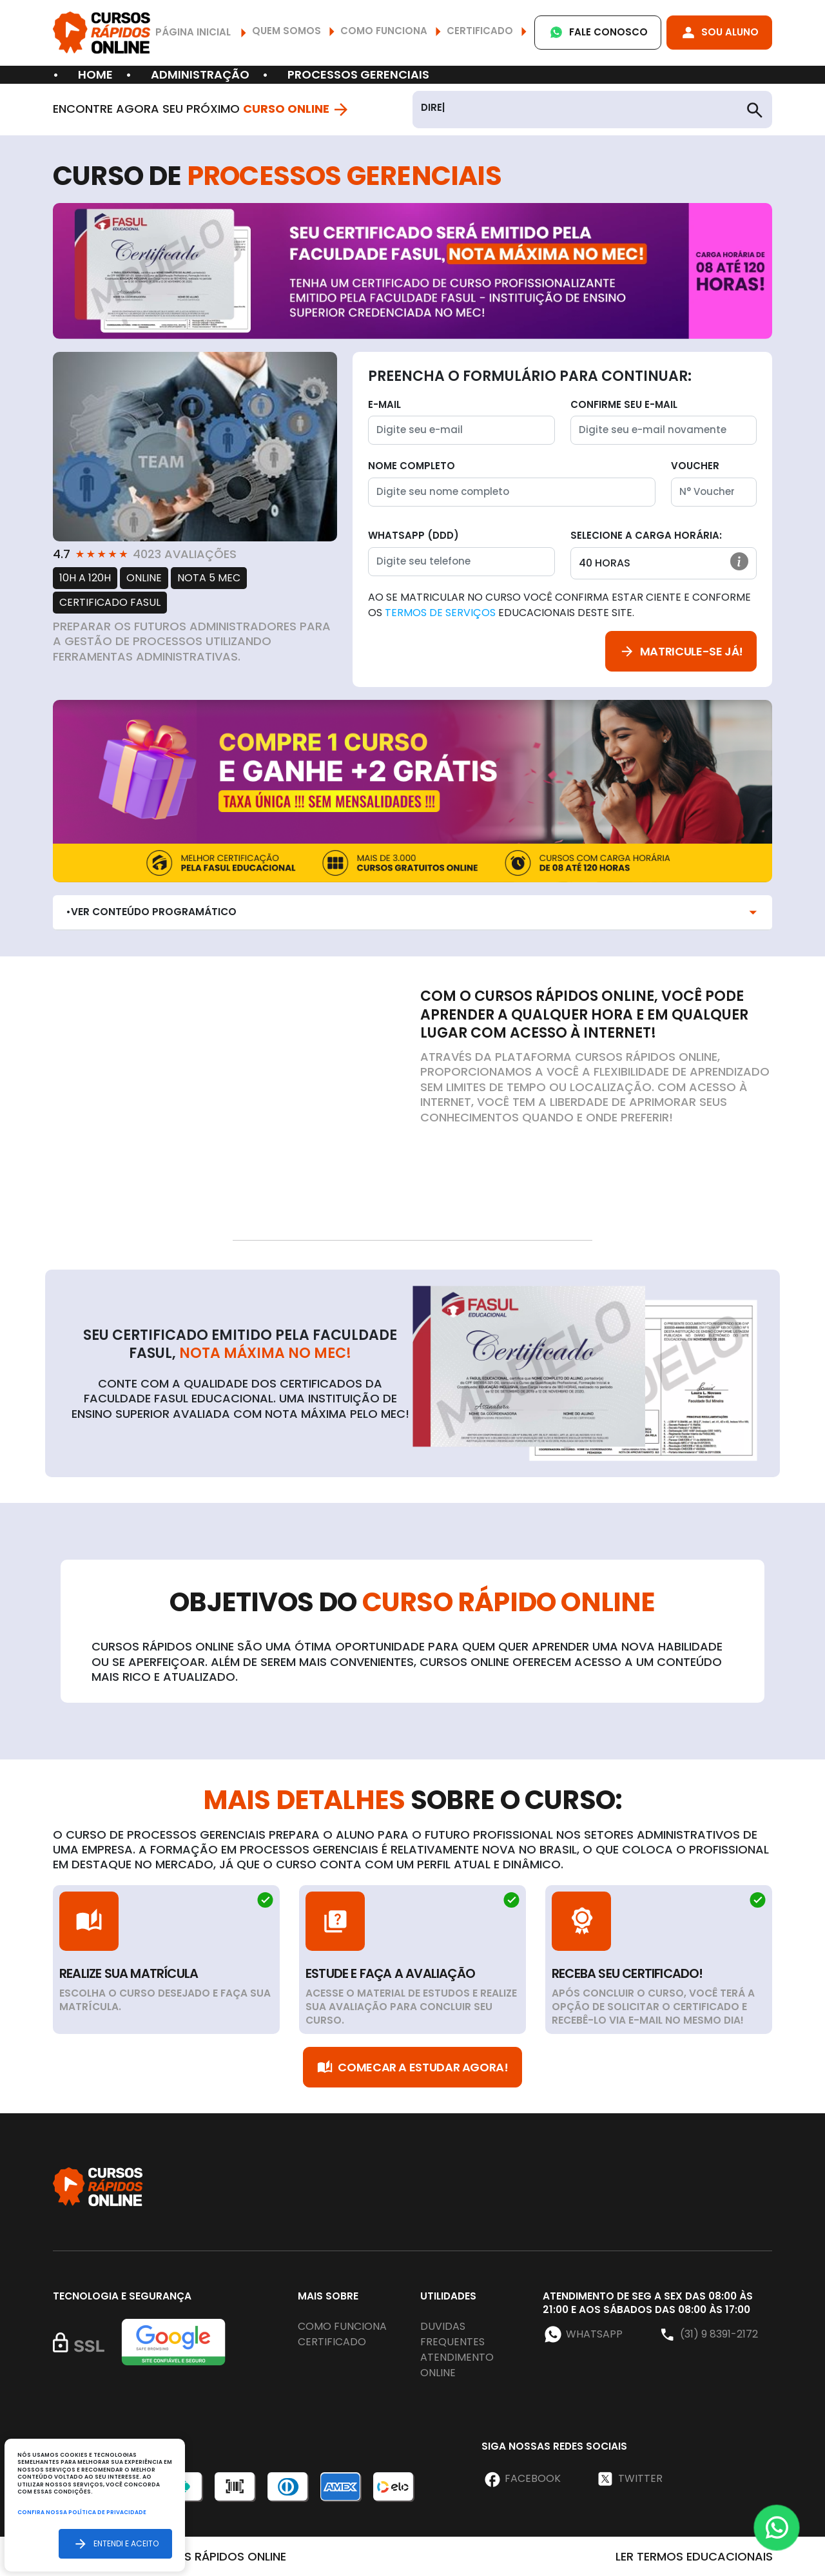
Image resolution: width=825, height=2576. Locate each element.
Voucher (695, 465)
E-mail (384, 404)
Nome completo (411, 465)
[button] (739, 561)
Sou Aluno (719, 32)
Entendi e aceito (115, 2543)
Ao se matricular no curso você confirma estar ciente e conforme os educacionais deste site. (559, 605)
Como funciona (342, 2326)
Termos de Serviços (440, 612)
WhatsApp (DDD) (413, 535)
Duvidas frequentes (452, 2334)
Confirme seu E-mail (623, 404)
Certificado (332, 2341)
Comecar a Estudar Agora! (412, 2067)
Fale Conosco (598, 32)
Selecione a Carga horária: (646, 535)
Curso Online (296, 109)
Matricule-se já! (681, 651)
